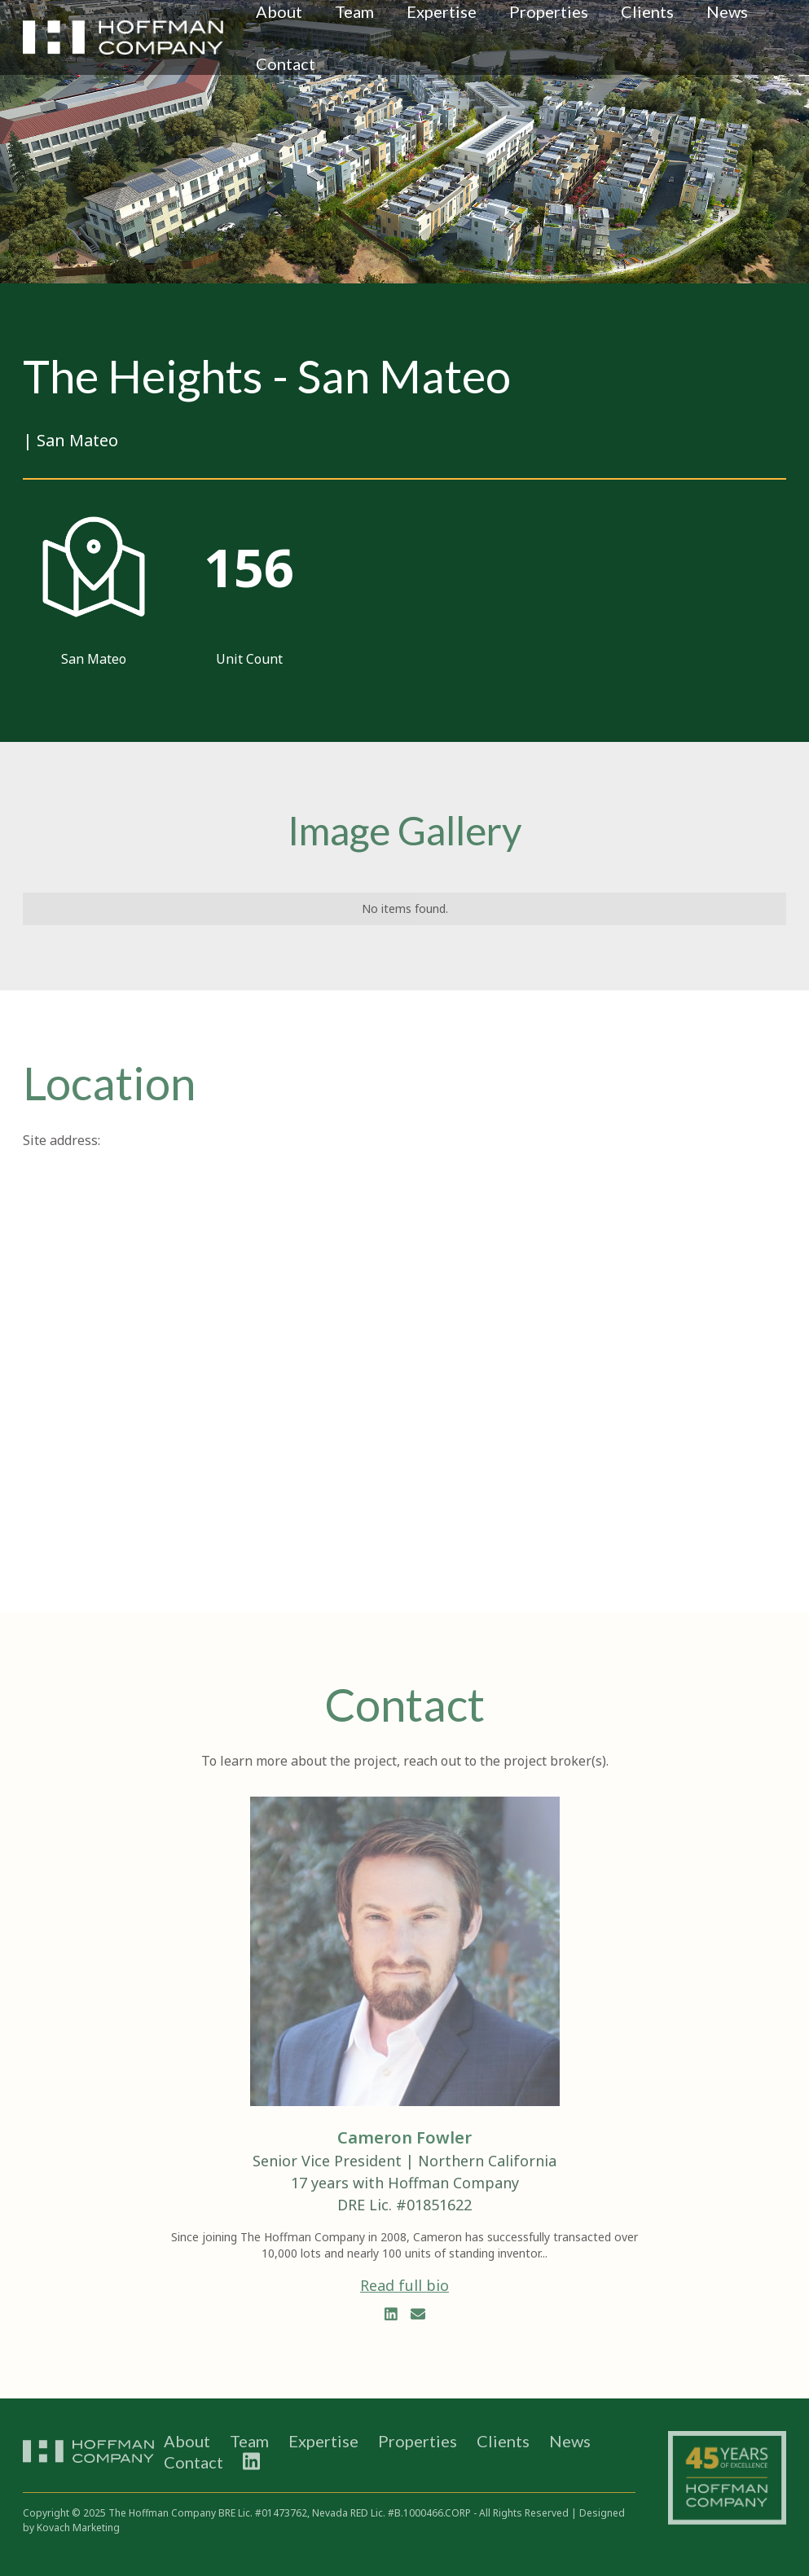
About (187, 2441)
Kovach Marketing (78, 2527)
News (570, 2441)
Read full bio (404, 2285)
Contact (285, 63)
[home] (123, 37)
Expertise (323, 2441)
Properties (417, 2441)
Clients (503, 2441)
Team (249, 2441)
